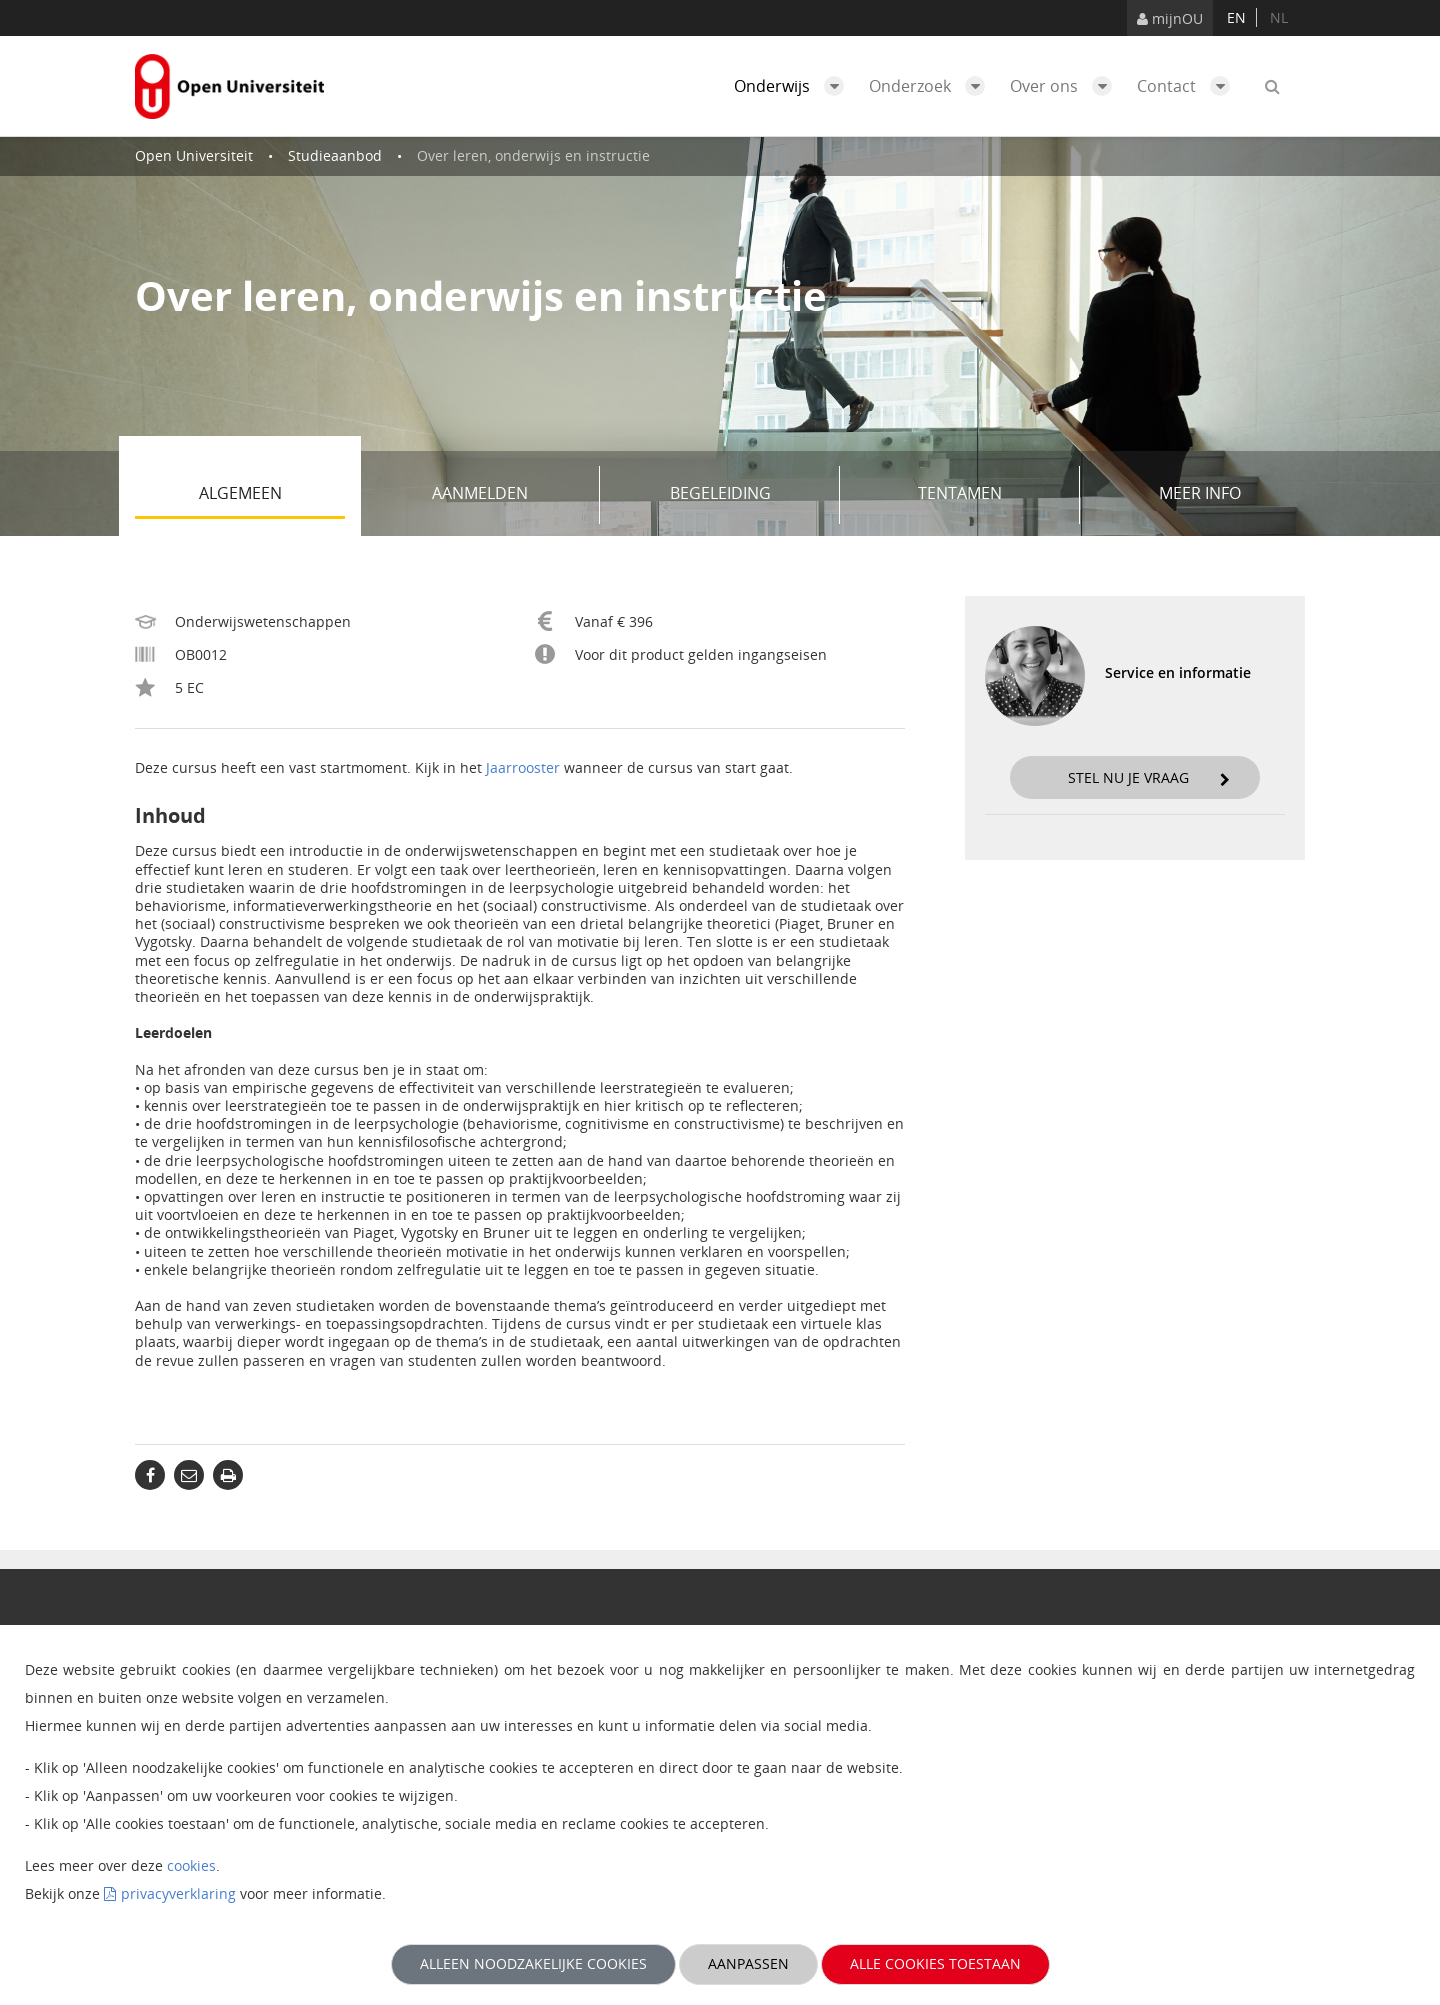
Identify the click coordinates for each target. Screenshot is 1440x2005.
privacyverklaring (178, 1893)
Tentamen (991, 495)
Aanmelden (508, 495)
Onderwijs (794, 86)
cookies (191, 1865)
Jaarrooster (523, 767)
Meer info (1200, 493)
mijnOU (1170, 18)
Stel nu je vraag (1149, 777)
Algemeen (272, 495)
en (1236, 17)
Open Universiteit (194, 155)
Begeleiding (748, 495)
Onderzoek (932, 86)
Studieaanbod (335, 155)
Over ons (1066, 86)
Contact (1188, 86)
